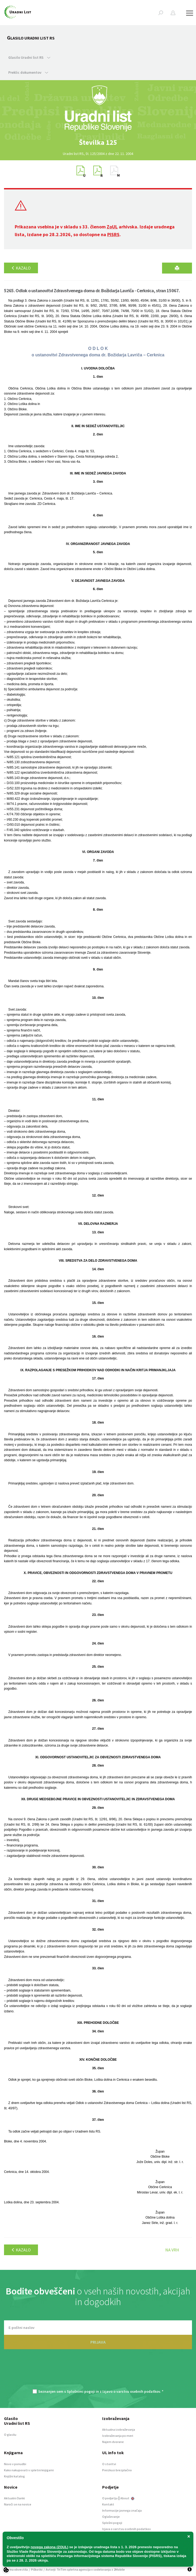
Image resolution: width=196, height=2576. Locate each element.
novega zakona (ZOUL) (49, 2547)
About (127, 2498)
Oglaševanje (111, 2517)
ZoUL (112, 227)
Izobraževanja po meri (117, 2436)
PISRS (113, 234)
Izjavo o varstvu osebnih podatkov (131, 2391)
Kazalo (21, 268)
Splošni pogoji (112, 2523)
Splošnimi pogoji (81, 2391)
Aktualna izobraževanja (118, 2429)
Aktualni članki (14, 2498)
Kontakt (108, 2504)
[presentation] (98, 2371)
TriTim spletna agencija (74, 2569)
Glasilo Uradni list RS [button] (29, 57)
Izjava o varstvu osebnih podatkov (126, 2529)
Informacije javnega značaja (122, 2510)
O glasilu (10, 2435)
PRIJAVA (98, 2342)
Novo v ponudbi (15, 2464)
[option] (98, 142)
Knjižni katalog (14, 2476)
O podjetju (110, 2498)
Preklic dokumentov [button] (28, 72)
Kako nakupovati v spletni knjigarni (29, 2470)
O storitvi (109, 2464)
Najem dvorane (113, 2442)
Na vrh (172, 2249)
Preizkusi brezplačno (117, 2470)
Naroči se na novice (17, 2504)
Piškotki (37, 2569)
